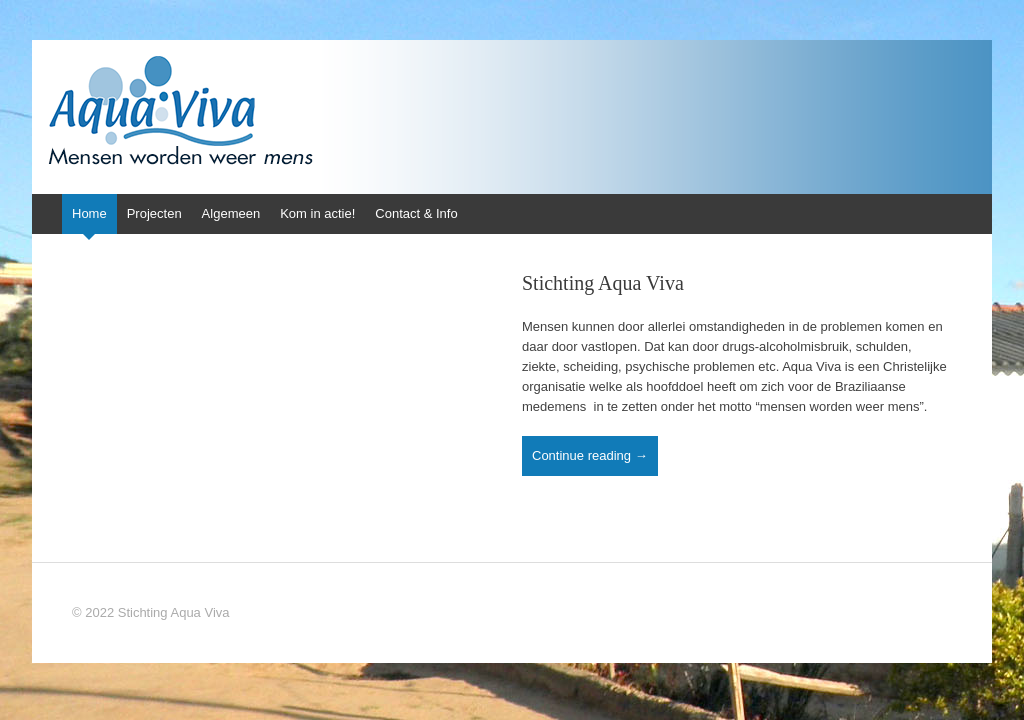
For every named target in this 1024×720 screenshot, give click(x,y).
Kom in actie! (317, 213)
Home (89, 213)
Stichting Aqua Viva (603, 283)
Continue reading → (590, 455)
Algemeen (231, 213)
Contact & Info (416, 213)
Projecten (154, 213)
